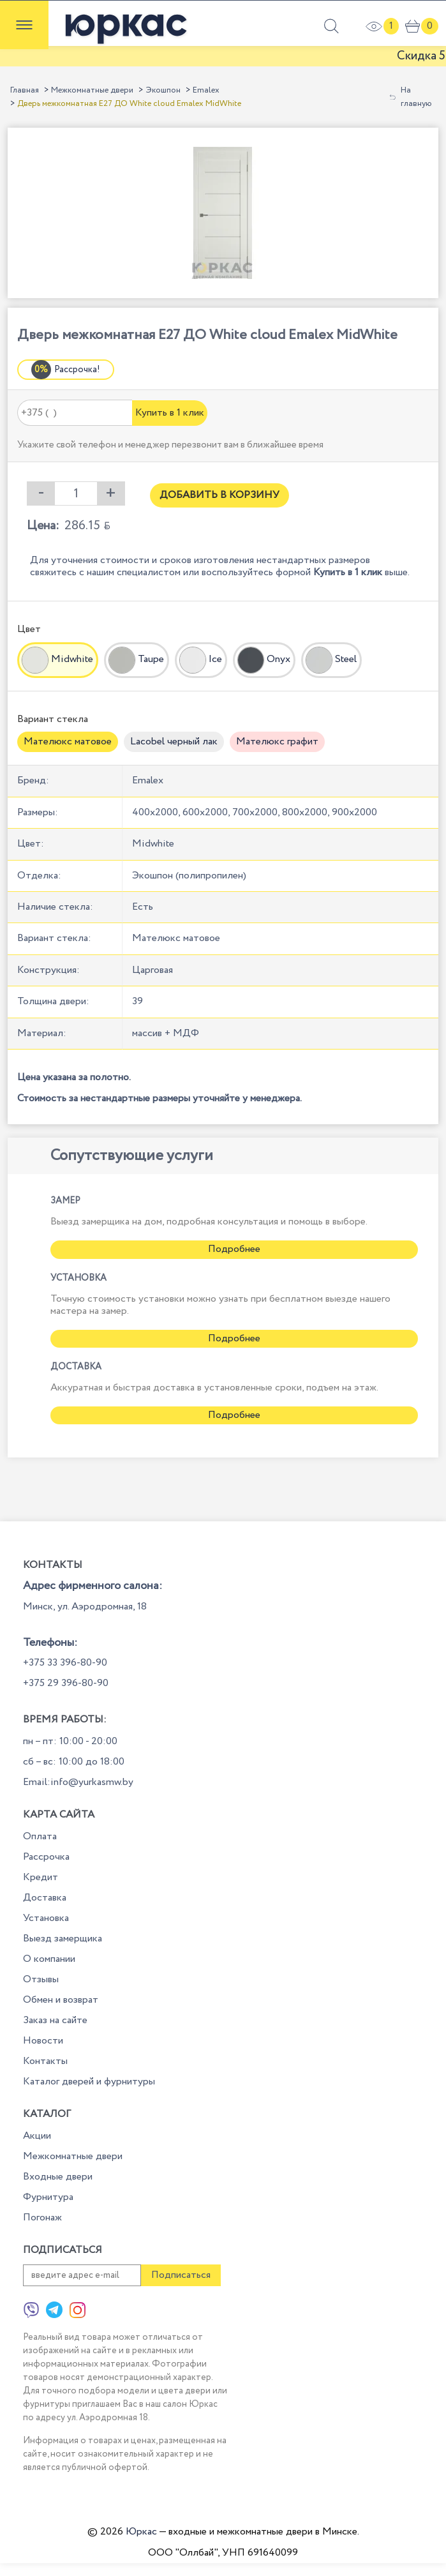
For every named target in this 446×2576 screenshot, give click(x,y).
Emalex (206, 90)
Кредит (40, 1877)
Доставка (44, 1897)
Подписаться (181, 2275)
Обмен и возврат (60, 1999)
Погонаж (42, 2217)
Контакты (45, 2061)
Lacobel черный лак (174, 741)
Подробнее (234, 1249)
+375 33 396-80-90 (65, 1662)
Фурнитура (48, 2197)
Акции (37, 2135)
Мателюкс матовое (68, 741)
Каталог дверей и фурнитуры (89, 2081)
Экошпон (163, 90)
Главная (24, 90)
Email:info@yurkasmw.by (78, 1782)
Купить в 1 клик (169, 412)
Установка (46, 1918)
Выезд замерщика (62, 1938)
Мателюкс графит (277, 741)
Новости (43, 2040)
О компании (49, 1959)
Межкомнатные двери (92, 90)
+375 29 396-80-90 (65, 1683)
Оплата (40, 1836)
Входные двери (58, 2176)
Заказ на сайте (55, 2020)
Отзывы (41, 1979)
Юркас (141, 2531)
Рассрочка (46, 1856)
